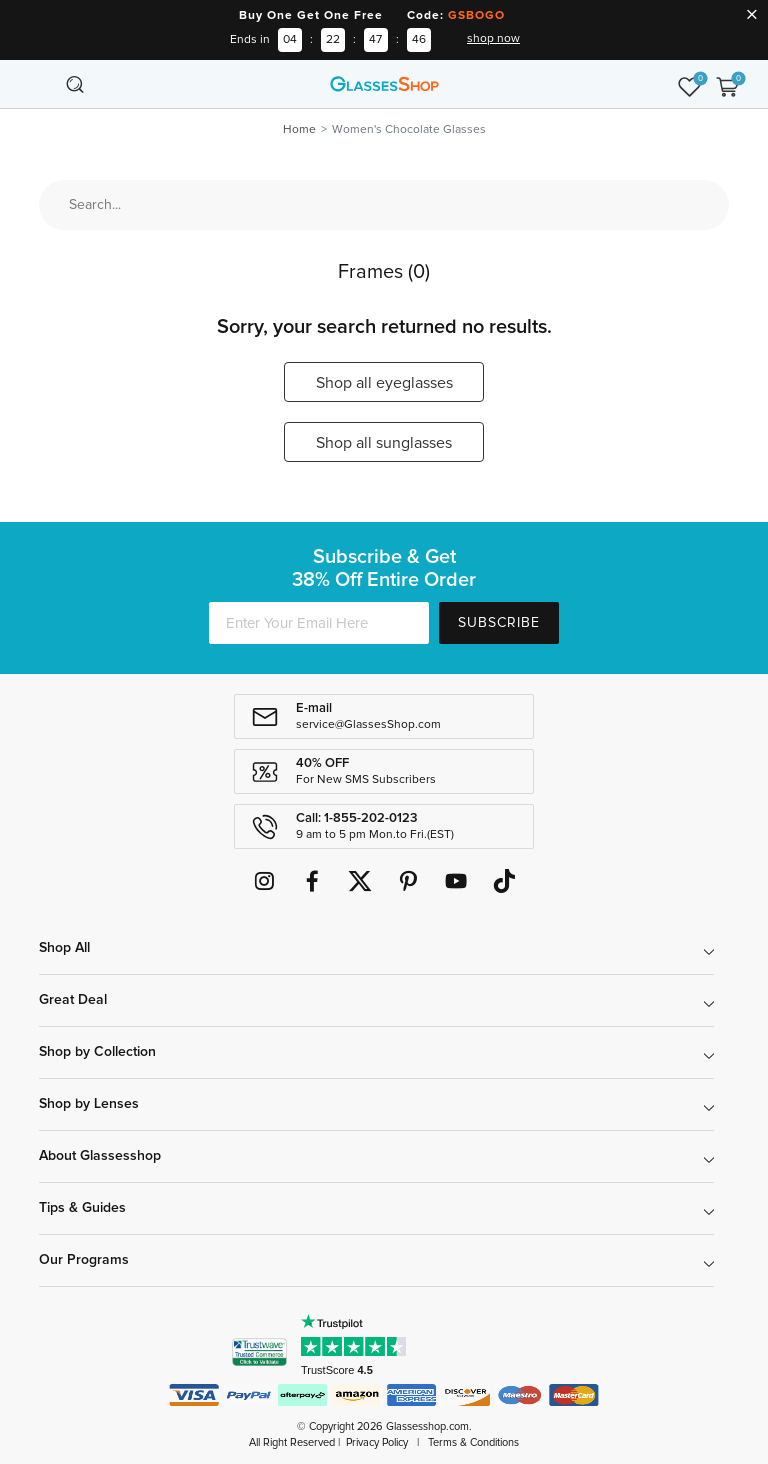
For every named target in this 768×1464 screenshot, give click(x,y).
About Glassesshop (100, 1156)
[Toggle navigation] (41, 84)
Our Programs (84, 1260)
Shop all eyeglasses (384, 383)
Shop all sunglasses (384, 443)
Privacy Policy (377, 1442)
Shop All (64, 948)
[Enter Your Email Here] (319, 623)
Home (299, 130)
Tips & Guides (82, 1208)
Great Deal (73, 1000)
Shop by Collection (97, 1052)
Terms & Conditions (473, 1442)
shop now (493, 39)
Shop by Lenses (89, 1104)
